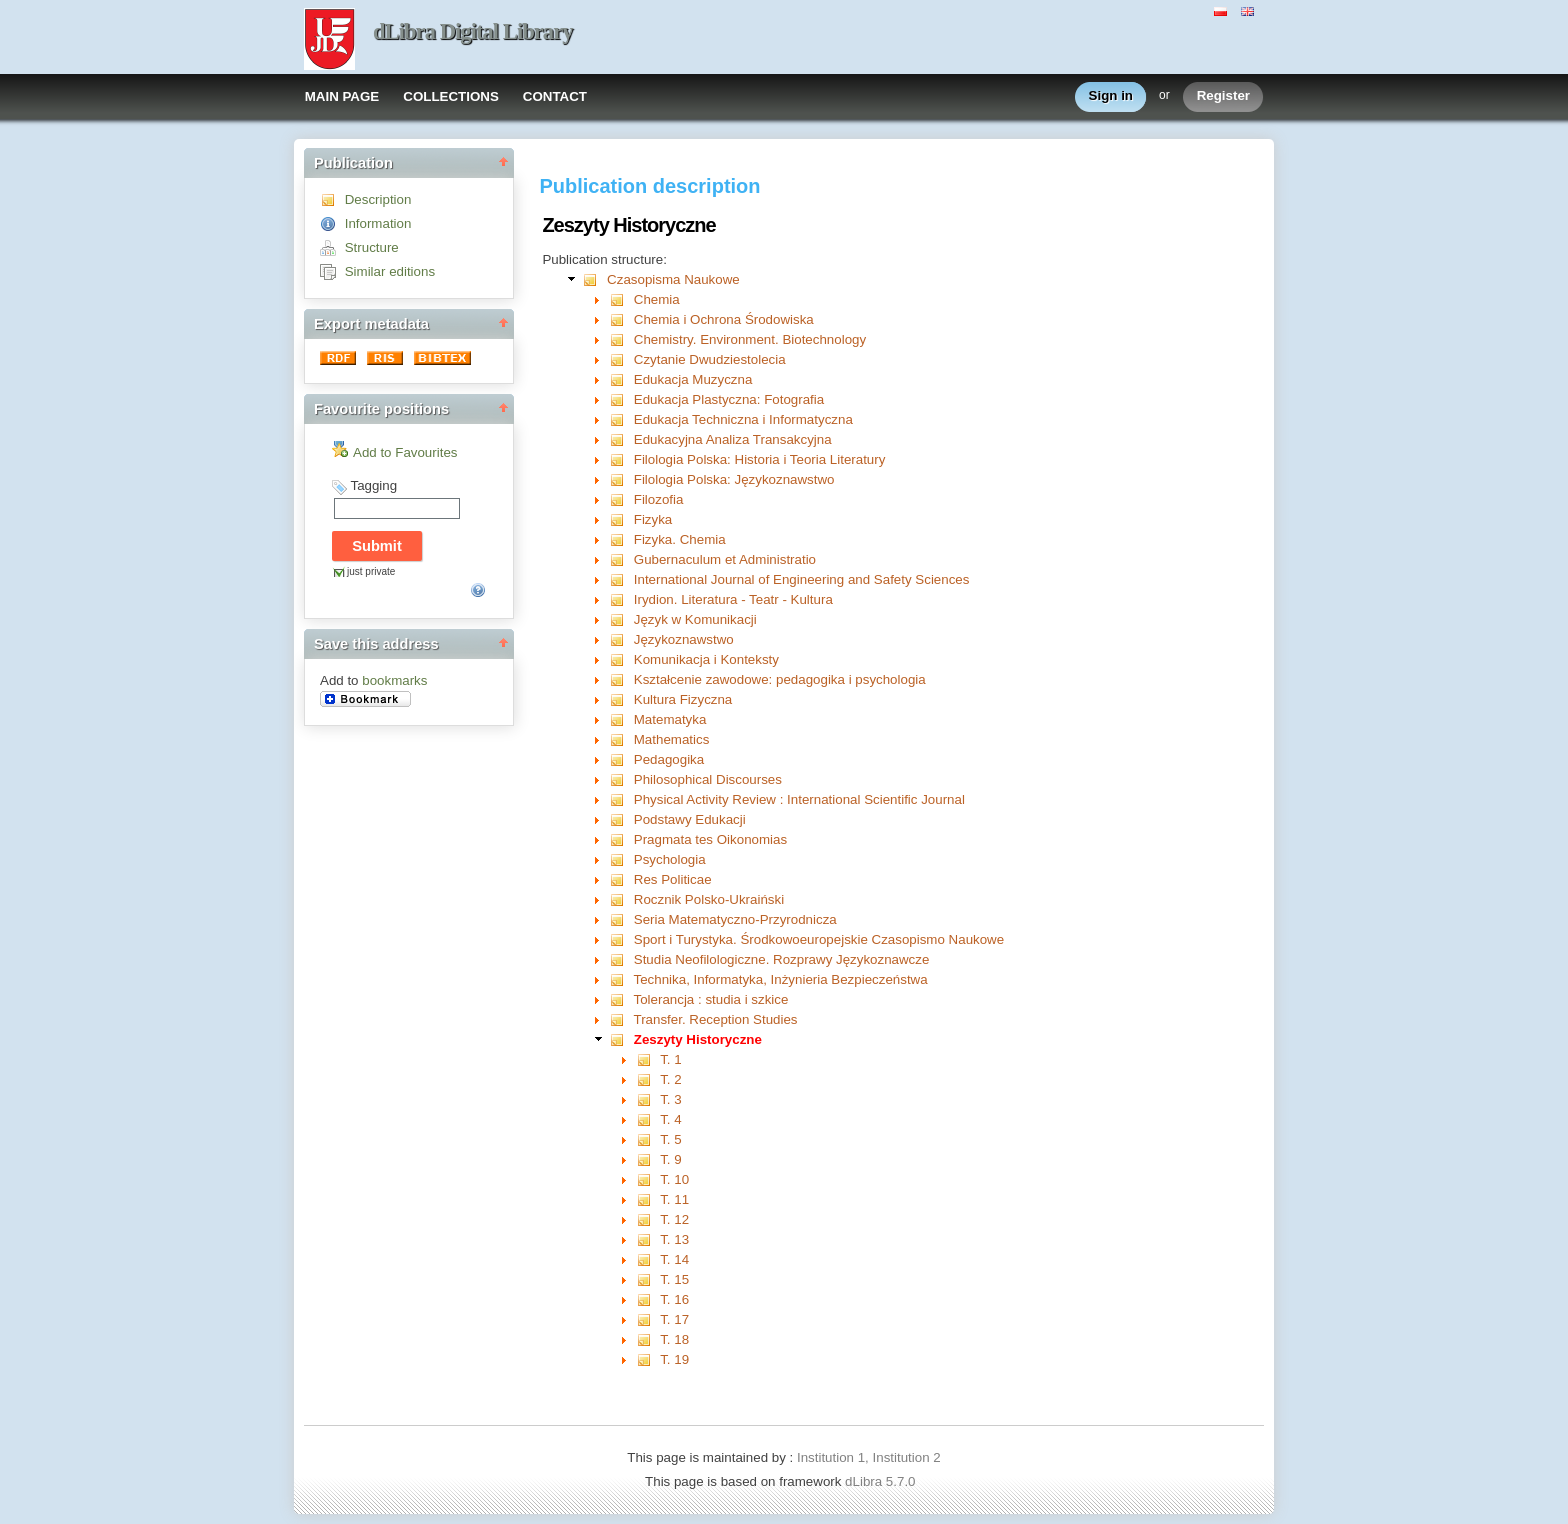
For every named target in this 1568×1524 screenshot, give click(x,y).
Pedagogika (669, 759)
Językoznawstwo (684, 639)
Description (378, 199)
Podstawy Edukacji (690, 819)
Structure (372, 247)
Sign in (1111, 96)
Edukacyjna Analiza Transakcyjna (733, 439)
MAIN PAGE (342, 96)
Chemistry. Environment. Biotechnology (750, 339)
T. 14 (674, 1259)
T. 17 (674, 1319)
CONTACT (555, 96)
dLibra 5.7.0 (882, 1481)
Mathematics (672, 739)
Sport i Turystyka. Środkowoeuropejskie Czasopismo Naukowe (819, 939)
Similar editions (390, 271)
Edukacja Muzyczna (693, 379)
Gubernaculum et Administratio (725, 559)
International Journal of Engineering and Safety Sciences (802, 579)
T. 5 (670, 1139)
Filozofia (659, 499)
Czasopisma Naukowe (673, 279)
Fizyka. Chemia (680, 539)
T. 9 (670, 1159)
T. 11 (674, 1199)
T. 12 (674, 1219)
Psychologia (670, 859)
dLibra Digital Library (473, 31)
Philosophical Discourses (708, 779)
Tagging (373, 485)
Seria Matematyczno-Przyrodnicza (735, 919)
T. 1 (670, 1059)
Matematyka (670, 719)
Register (1223, 96)
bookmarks (394, 680)
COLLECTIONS (451, 96)
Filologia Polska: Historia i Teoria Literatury (760, 459)
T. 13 (674, 1239)
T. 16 (674, 1299)
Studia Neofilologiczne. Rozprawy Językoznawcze (782, 959)
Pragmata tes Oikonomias (710, 839)
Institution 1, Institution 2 (869, 1457)
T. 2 (670, 1079)
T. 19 (674, 1359)
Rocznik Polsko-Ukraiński (709, 899)
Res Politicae (673, 879)
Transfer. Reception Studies (716, 1019)
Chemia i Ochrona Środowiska (724, 319)
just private (371, 571)
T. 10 (674, 1179)
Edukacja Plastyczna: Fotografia (729, 399)
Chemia (657, 299)
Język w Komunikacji (695, 619)
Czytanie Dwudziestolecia (710, 359)
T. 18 (674, 1339)
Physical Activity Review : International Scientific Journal (799, 799)
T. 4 (670, 1119)
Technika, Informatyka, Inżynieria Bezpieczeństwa (781, 979)
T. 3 (670, 1099)
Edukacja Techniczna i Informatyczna (743, 419)
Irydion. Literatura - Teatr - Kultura (733, 599)
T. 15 (674, 1279)
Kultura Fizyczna (683, 699)
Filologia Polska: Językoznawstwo (734, 479)
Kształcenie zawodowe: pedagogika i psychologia (780, 679)
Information (378, 223)
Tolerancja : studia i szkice (711, 999)
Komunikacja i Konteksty (706, 659)
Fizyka (653, 519)
